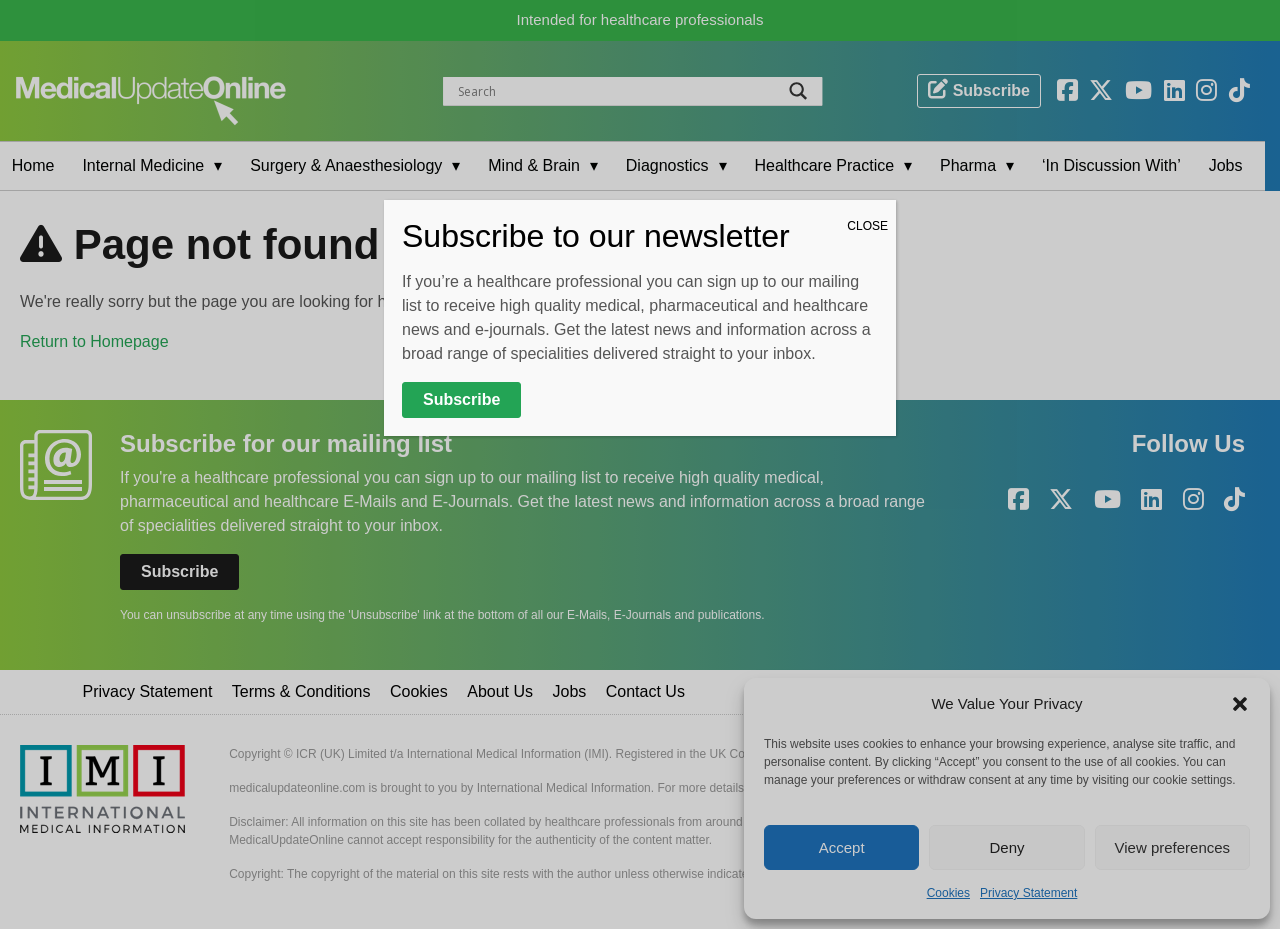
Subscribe (461, 399)
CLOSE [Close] (867, 226)
